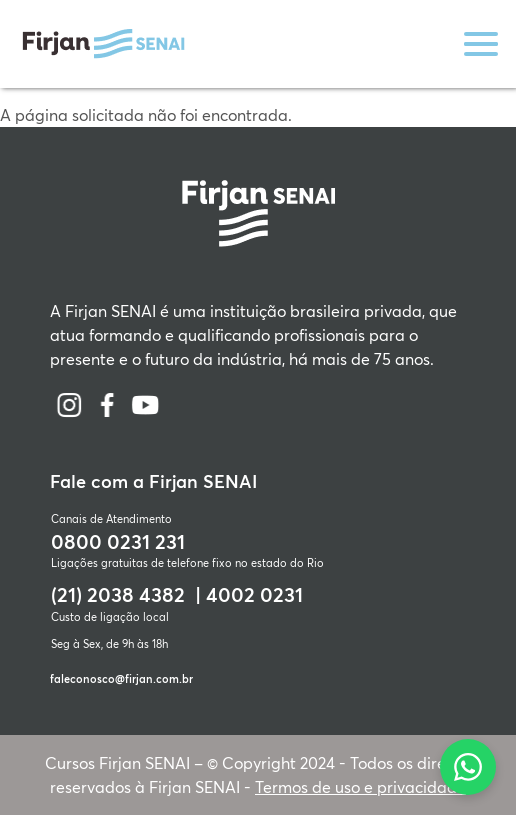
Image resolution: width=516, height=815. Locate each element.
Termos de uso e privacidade (360, 786)
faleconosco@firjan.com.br (121, 678)
